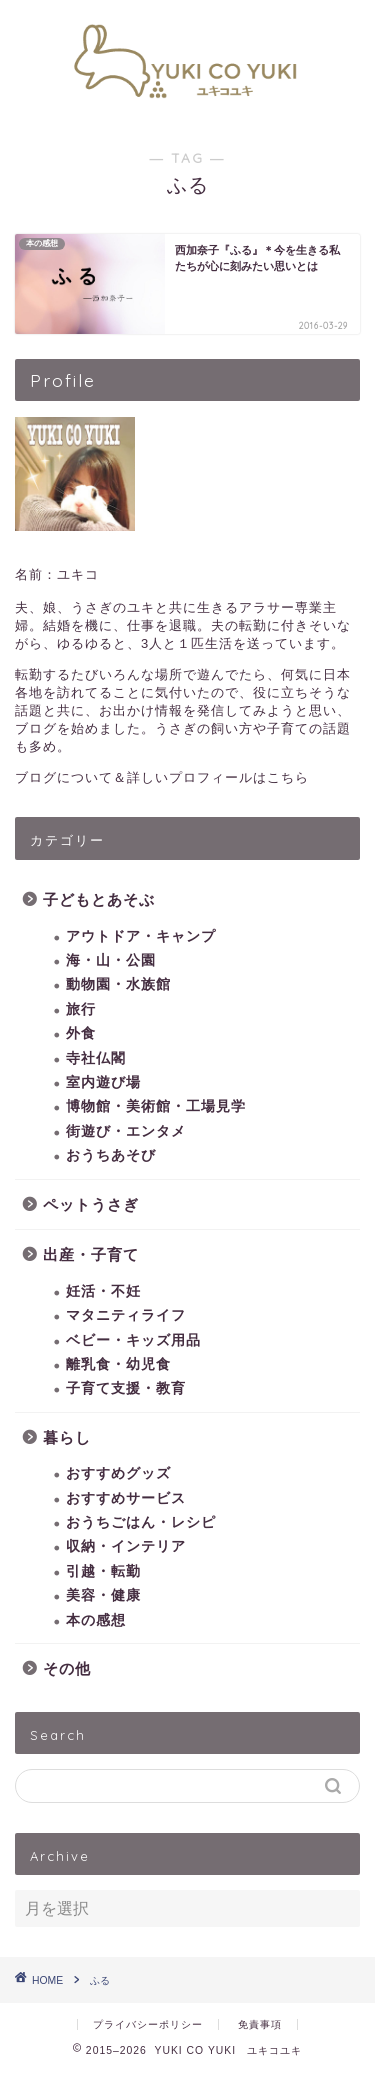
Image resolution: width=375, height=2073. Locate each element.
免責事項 (260, 2024)
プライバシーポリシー (148, 2024)
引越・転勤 (103, 1571)
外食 (81, 1033)
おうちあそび (111, 1155)
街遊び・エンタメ (126, 1131)
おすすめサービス (126, 1498)
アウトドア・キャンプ (141, 936)
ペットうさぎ (91, 1204)
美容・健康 (103, 1595)
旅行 (81, 1009)
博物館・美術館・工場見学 (156, 1106)
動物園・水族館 (118, 984)
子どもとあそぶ (99, 899)
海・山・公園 (111, 960)
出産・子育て (91, 1254)
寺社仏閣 (96, 1058)
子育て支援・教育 (126, 1388)
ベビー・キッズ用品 (133, 1340)
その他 (67, 1668)
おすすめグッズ (118, 1473)
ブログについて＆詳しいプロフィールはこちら (162, 777)
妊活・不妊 (103, 1291)
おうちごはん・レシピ (141, 1522)
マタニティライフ (126, 1315)
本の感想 (96, 1620)
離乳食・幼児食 (118, 1364)
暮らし (67, 1437)
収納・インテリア (126, 1546)
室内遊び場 (103, 1082)
